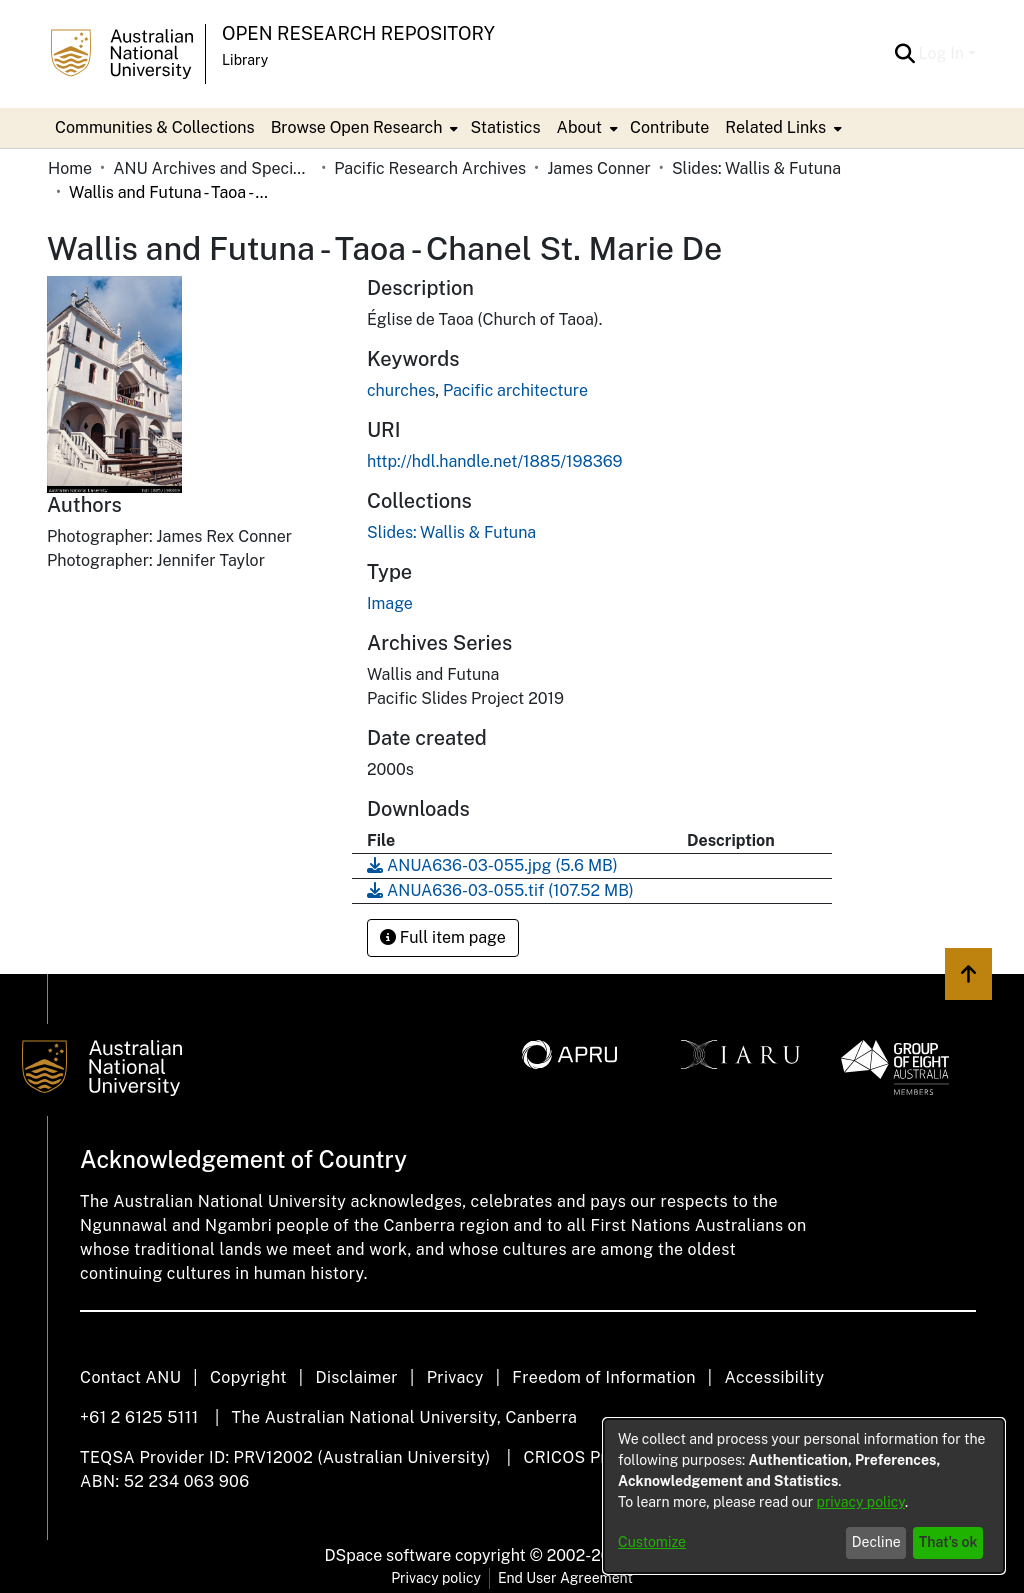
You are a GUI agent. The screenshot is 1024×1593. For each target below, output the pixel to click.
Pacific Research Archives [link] (430, 168)
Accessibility (774, 1377)
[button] (905, 54)
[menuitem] (363, 128)
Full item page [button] (443, 937)
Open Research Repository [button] (358, 33)
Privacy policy (436, 1578)
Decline (876, 1542)
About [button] (579, 127)
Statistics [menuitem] (505, 127)
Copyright (248, 1377)
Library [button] (245, 60)
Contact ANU (130, 1377)
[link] (451, 532)
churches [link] (401, 390)
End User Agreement (565, 1578)
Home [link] (70, 168)
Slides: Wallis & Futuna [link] (756, 168)
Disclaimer (356, 1377)
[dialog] (804, 1496)
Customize (652, 1542)
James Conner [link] (599, 168)
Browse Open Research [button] (357, 127)
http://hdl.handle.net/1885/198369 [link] (495, 461)
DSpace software (388, 1555)
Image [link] (390, 603)
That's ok (948, 1542)
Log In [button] (943, 53)
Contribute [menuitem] (669, 127)
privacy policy (861, 1502)
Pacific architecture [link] (515, 390)
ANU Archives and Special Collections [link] (213, 168)
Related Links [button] (775, 127)
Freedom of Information (603, 1377)
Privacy (455, 1377)
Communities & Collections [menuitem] (155, 127)
